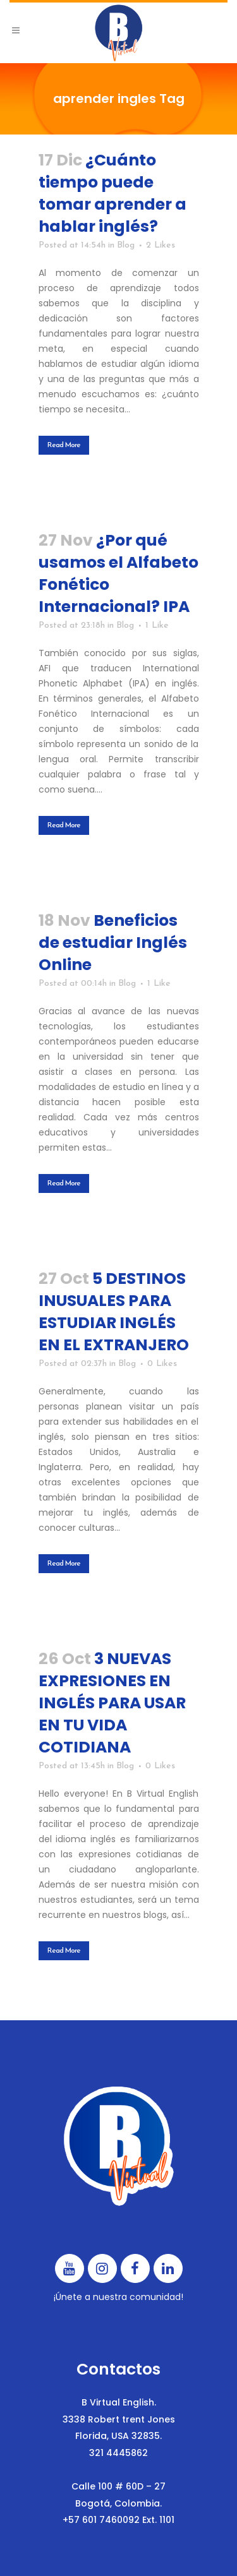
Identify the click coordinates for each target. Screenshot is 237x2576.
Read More (63, 445)
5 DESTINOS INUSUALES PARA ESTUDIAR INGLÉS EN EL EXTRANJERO (114, 1311)
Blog (126, 245)
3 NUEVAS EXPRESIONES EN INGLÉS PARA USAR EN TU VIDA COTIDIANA (112, 1703)
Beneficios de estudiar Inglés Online (113, 942)
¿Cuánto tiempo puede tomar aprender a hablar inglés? (112, 193)
